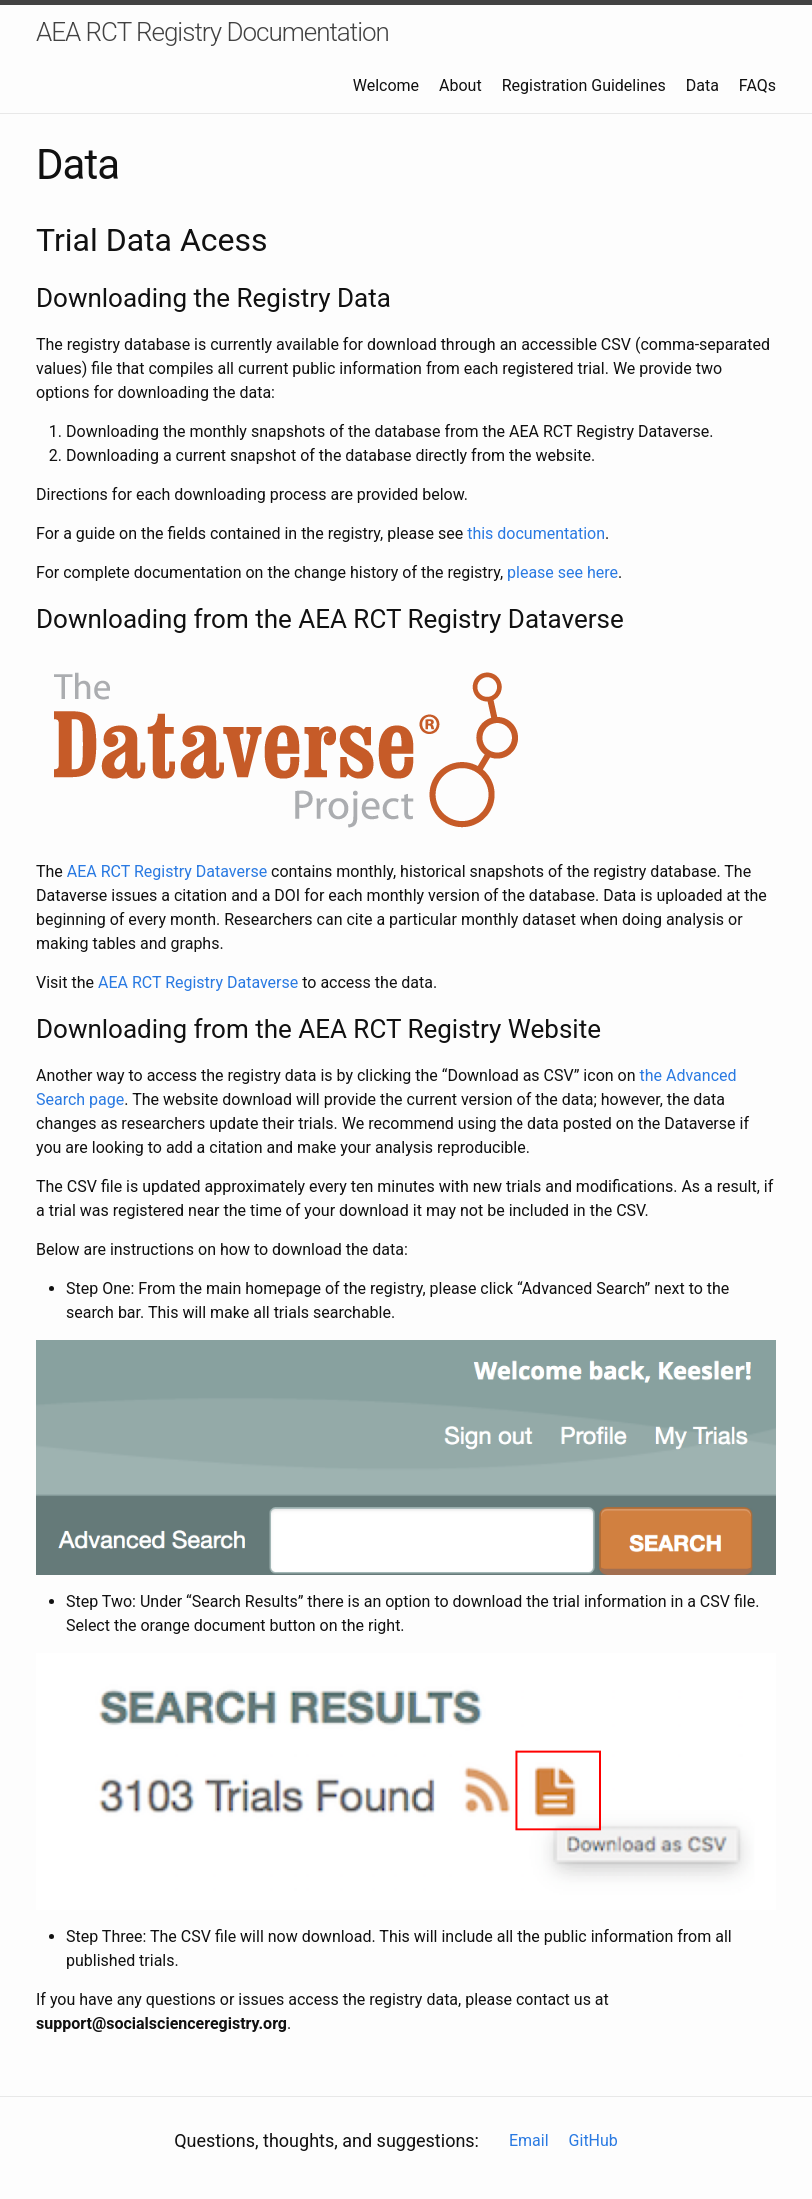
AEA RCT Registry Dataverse (167, 871)
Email (529, 2140)
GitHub (593, 2140)
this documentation (536, 533)
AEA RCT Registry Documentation (212, 32)
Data (702, 85)
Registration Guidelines (584, 85)
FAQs (757, 85)
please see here (562, 572)
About (460, 85)
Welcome (386, 85)
